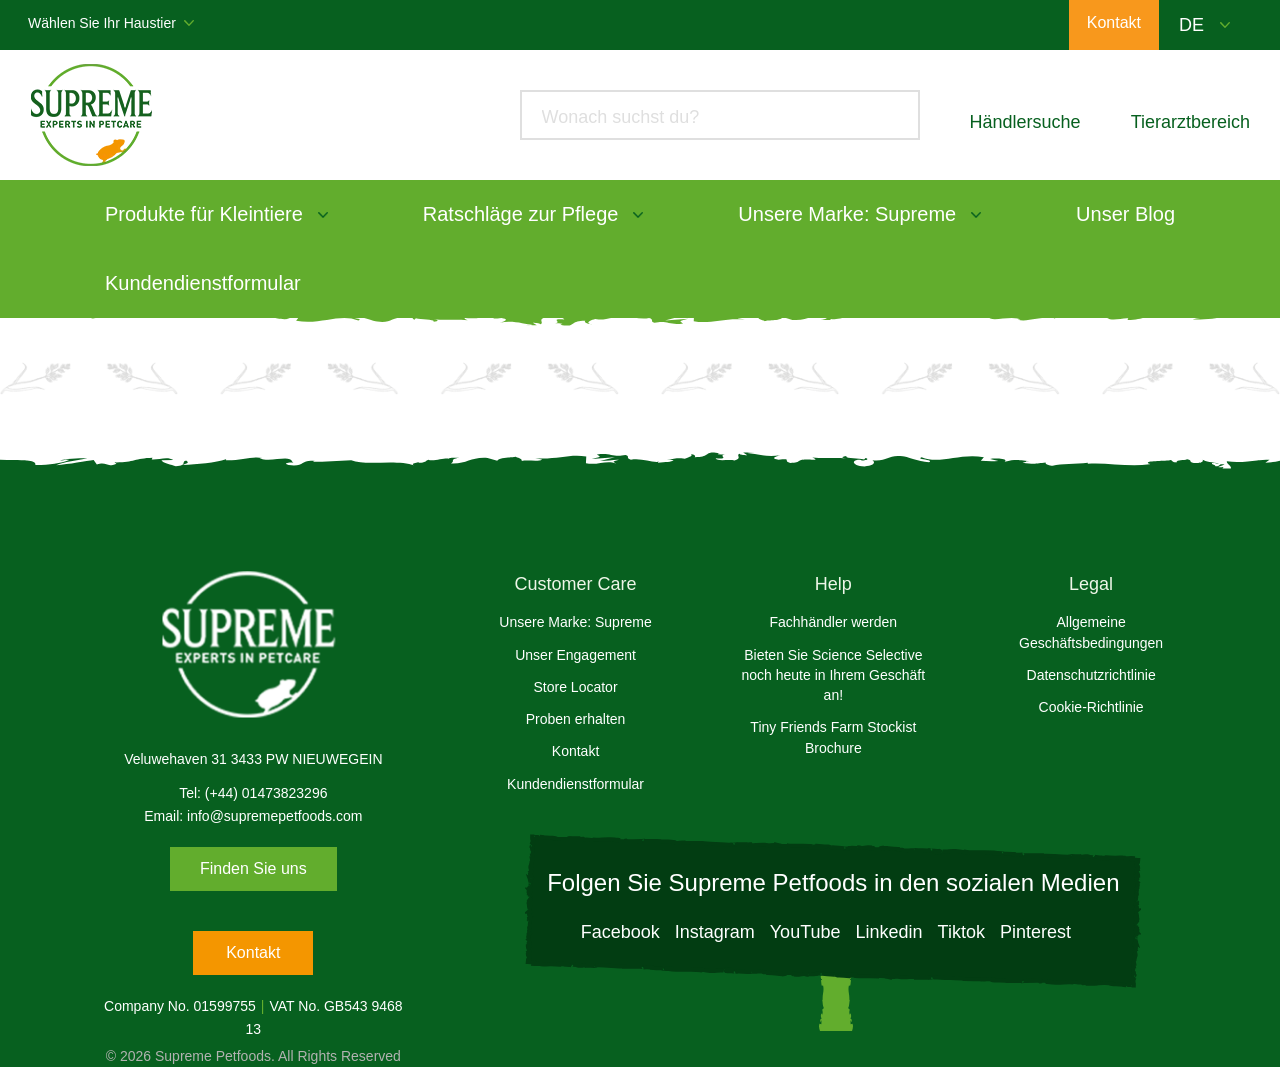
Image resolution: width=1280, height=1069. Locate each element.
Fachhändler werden (834, 622)
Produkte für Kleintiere (204, 214)
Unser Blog (1125, 214)
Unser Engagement (575, 655)
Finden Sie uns (253, 868)
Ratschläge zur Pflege (521, 214)
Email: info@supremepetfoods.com (253, 816)
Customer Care (576, 584)
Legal (1091, 584)
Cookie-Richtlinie (1091, 707)
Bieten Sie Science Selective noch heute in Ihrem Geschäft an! (833, 675)
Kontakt (253, 952)
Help (833, 584)
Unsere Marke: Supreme (847, 214)
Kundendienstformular (203, 283)
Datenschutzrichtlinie (1091, 675)
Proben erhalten (576, 719)
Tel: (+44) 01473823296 (253, 793)
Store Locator (576, 687)
